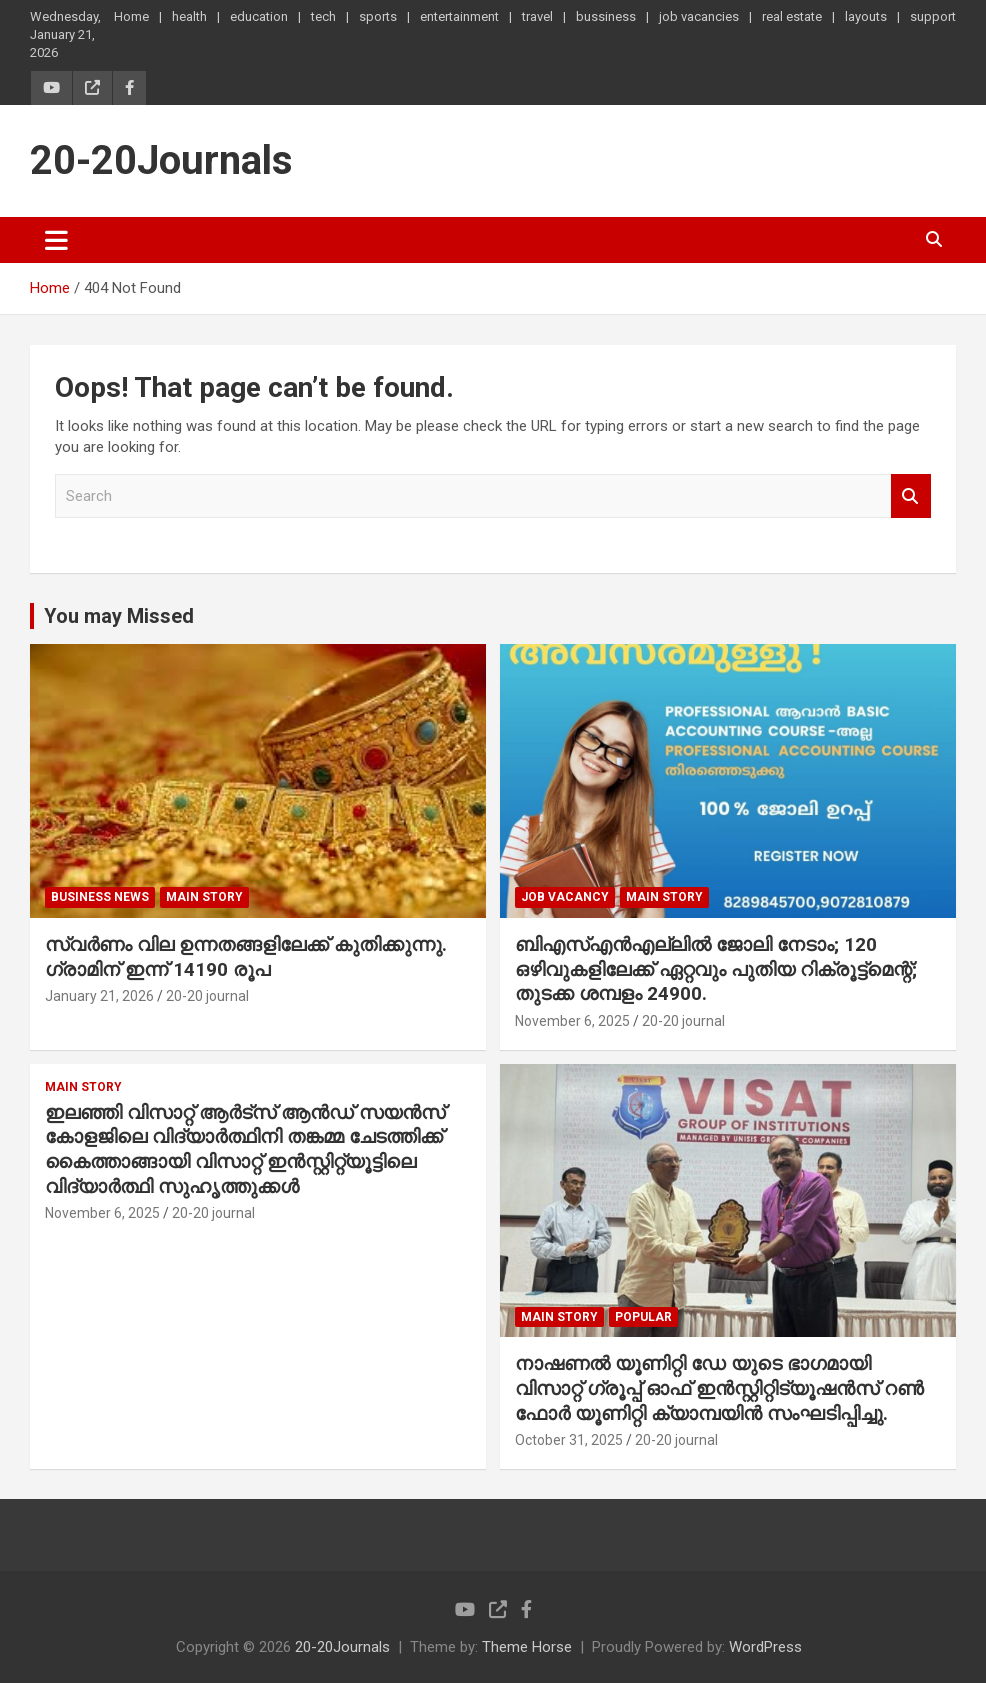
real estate (792, 16)
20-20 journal (207, 996)
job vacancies (699, 16)
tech (323, 16)
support (933, 16)
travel (537, 16)
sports (378, 16)
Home (131, 16)
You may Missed (119, 616)
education (259, 16)
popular (643, 1317)
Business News (100, 897)
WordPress (765, 1647)
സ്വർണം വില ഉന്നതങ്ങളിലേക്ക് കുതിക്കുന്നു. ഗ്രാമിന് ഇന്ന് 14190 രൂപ (246, 957)
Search (911, 496)
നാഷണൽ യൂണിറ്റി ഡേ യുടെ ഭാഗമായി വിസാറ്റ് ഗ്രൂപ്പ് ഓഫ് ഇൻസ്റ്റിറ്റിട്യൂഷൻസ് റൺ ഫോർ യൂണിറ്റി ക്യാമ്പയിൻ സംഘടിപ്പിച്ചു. (719, 1388)
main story (204, 897)
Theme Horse (527, 1647)
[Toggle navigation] (56, 240)
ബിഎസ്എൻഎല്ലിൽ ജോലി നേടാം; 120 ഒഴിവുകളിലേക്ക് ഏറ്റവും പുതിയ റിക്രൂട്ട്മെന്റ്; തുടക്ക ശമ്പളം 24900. (716, 969)
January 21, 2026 (99, 996)
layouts (866, 16)
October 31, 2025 (569, 1440)
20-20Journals (161, 160)
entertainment (459, 16)
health (189, 16)
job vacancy (565, 897)
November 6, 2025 (572, 1021)
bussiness (606, 16)
